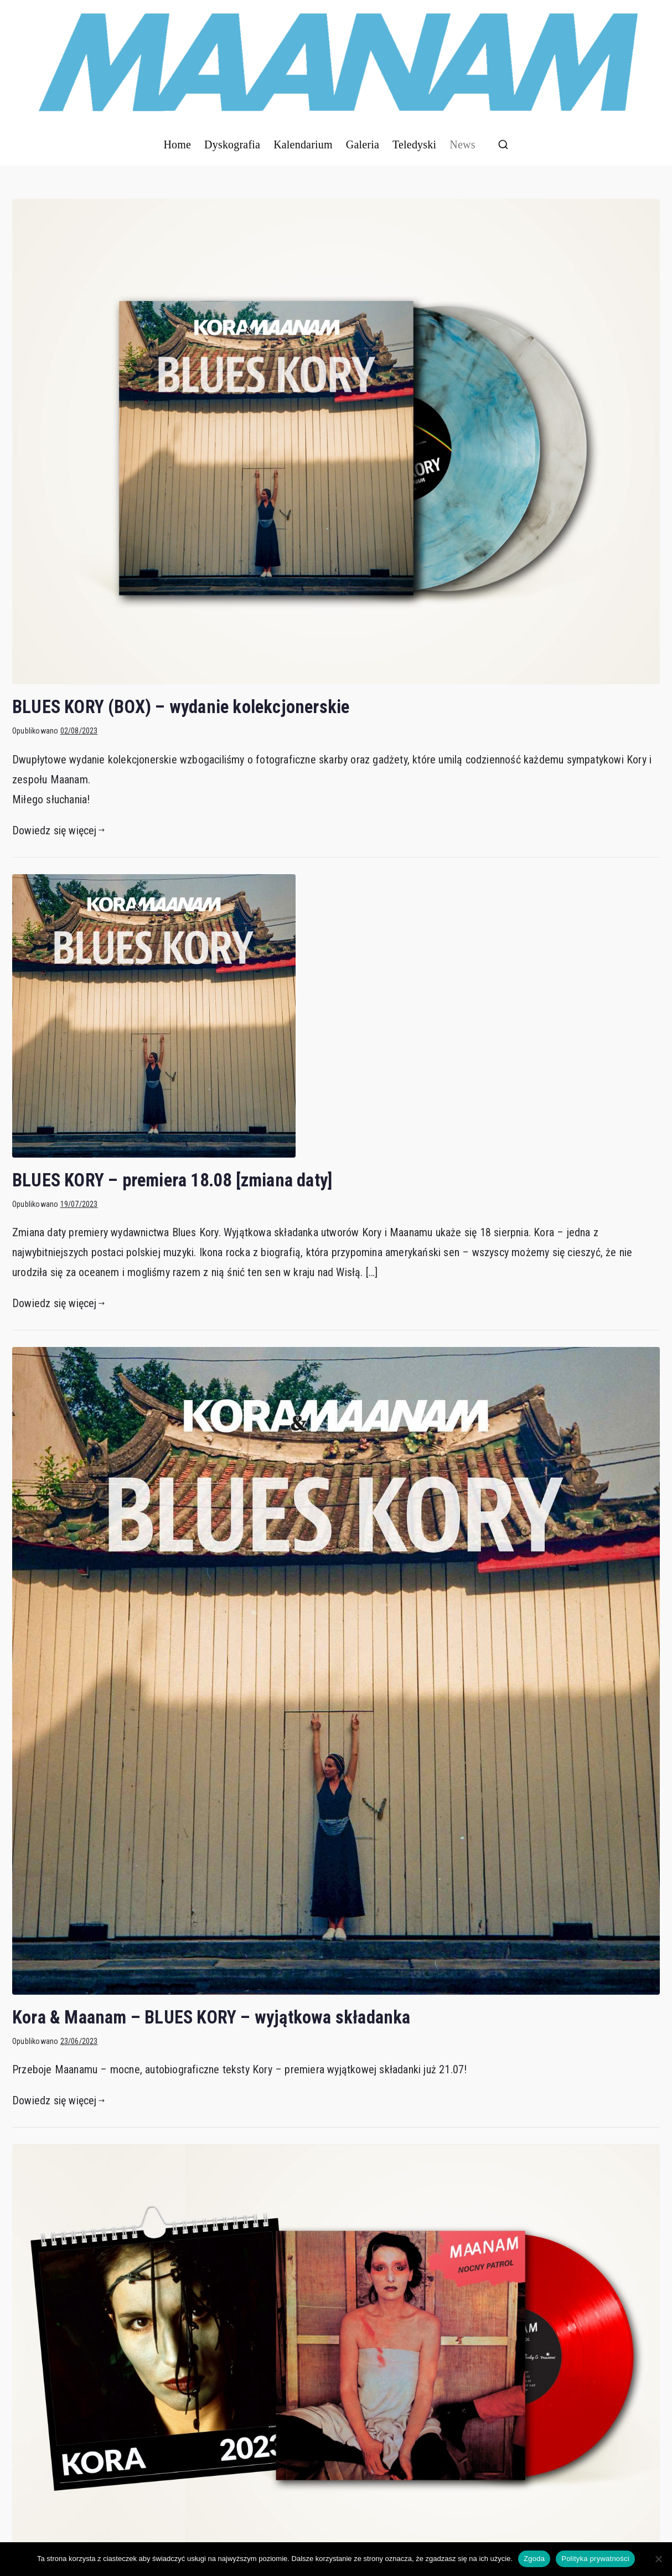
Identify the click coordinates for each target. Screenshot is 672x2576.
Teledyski (414, 144)
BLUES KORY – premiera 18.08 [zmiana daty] (172, 1180)
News (462, 144)
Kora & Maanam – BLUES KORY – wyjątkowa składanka (211, 2017)
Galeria (362, 144)
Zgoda (534, 2558)
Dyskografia (232, 144)
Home (177, 144)
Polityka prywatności (595, 2558)
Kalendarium (303, 144)
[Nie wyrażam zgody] (658, 2558)
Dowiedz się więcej (58, 830)
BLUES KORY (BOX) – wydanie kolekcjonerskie (180, 706)
